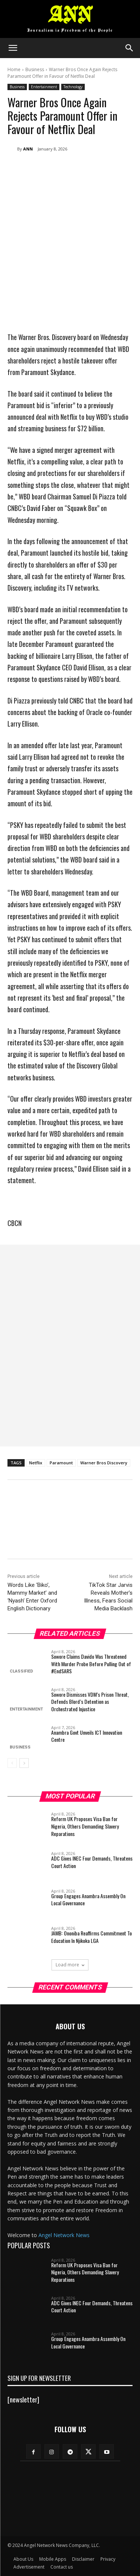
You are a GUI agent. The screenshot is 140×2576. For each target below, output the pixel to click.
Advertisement (28, 2567)
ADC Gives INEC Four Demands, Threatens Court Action (92, 1862)
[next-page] (24, 1762)
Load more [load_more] (70, 1965)
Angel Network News (64, 2235)
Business (34, 69)
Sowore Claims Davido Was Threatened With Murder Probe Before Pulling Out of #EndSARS (91, 1663)
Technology (73, 87)
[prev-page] (12, 1762)
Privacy (107, 2559)
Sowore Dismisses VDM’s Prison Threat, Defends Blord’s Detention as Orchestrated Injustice (90, 1701)
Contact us (61, 2567)
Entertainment (44, 87)
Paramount (61, 1462)
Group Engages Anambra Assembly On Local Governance (88, 1899)
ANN (28, 149)
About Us (23, 2559)
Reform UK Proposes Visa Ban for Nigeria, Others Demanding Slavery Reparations (85, 1826)
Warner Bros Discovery (103, 1462)
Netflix (35, 1462)
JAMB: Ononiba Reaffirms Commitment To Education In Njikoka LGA (91, 1937)
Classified (21, 1671)
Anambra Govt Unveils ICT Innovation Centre (86, 1735)
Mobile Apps (52, 2559)
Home (14, 69)
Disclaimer (83, 2559)
